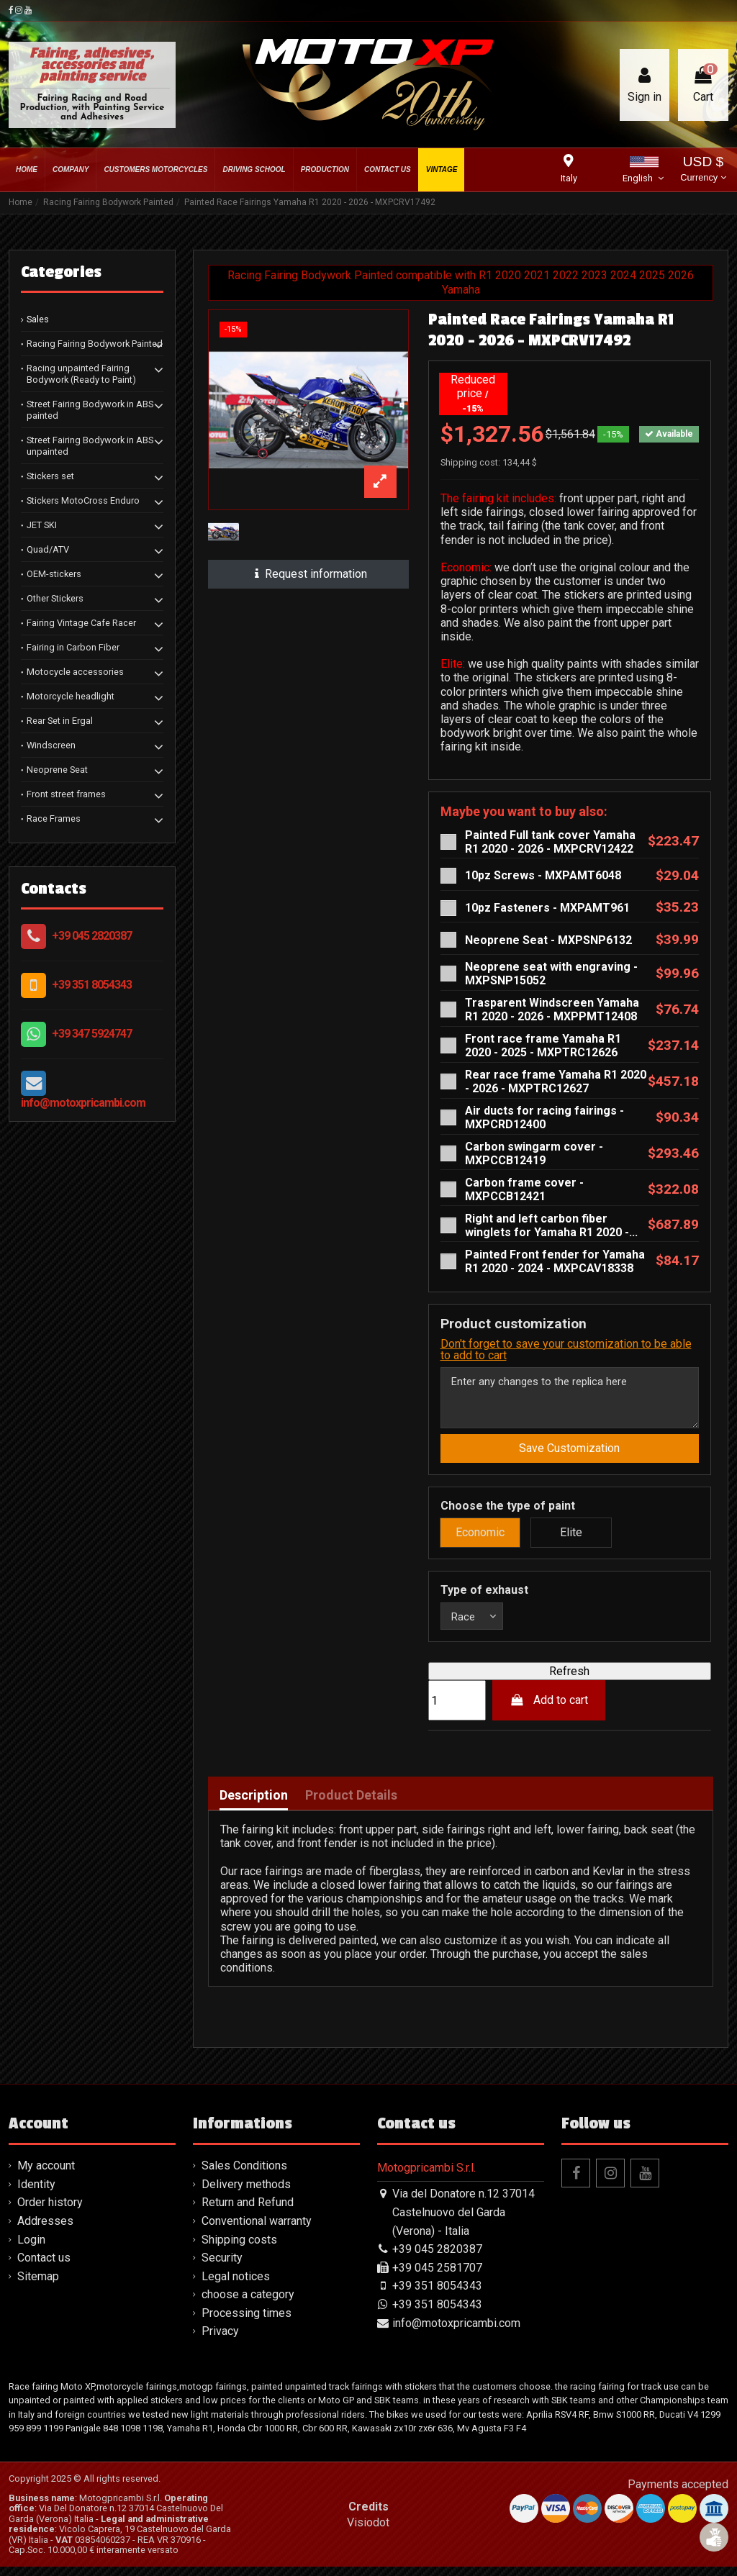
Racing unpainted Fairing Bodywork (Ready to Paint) (81, 374)
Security (222, 2267)
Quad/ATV (48, 549)
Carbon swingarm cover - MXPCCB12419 (534, 1153)
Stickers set (50, 476)
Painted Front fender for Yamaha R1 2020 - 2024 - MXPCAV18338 (555, 1261)
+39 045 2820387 (92, 936)
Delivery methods (246, 2193)
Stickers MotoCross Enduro (83, 500)
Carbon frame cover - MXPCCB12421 (524, 1189)
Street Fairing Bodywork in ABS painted (90, 410)
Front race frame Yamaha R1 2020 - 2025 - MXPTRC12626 (543, 1045)
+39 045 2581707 (437, 2276)
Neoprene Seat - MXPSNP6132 (548, 940)
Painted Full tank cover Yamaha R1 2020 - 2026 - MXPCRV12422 (550, 842)
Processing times (246, 2321)
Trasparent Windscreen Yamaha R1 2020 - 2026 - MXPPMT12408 (552, 1009)
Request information (308, 574)
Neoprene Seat (57, 769)
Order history (50, 2211)
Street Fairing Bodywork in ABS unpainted (90, 446)
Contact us (44, 2267)
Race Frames (54, 818)
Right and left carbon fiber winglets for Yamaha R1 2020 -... (551, 1225)
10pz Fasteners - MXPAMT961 (547, 908)
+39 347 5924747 (92, 1033)
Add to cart (549, 1709)
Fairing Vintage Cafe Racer (81, 622)
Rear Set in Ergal (60, 720)
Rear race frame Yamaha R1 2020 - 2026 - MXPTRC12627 (555, 1081)
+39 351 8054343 (92, 985)
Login (31, 2248)
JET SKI (42, 525)
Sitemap (38, 2285)
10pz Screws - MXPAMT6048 (543, 875)
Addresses (45, 2229)
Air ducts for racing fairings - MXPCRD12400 (544, 1117)
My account (46, 2175)
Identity (36, 2193)
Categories (61, 272)
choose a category (248, 2303)
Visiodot (368, 2531)
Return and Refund (248, 2211)
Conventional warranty (257, 2229)
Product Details (351, 1804)
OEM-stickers (54, 573)
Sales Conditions (244, 2175)
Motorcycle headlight (70, 696)
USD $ (702, 170)
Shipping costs (239, 2248)
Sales (38, 319)
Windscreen (51, 745)
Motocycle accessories (75, 671)
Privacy (220, 2340)
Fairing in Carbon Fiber (73, 647)
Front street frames (66, 794)
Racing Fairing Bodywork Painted (95, 343)
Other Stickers (55, 598)
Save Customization (569, 1454)
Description (254, 1804)
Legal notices (236, 2285)
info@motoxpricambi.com (83, 1103)
